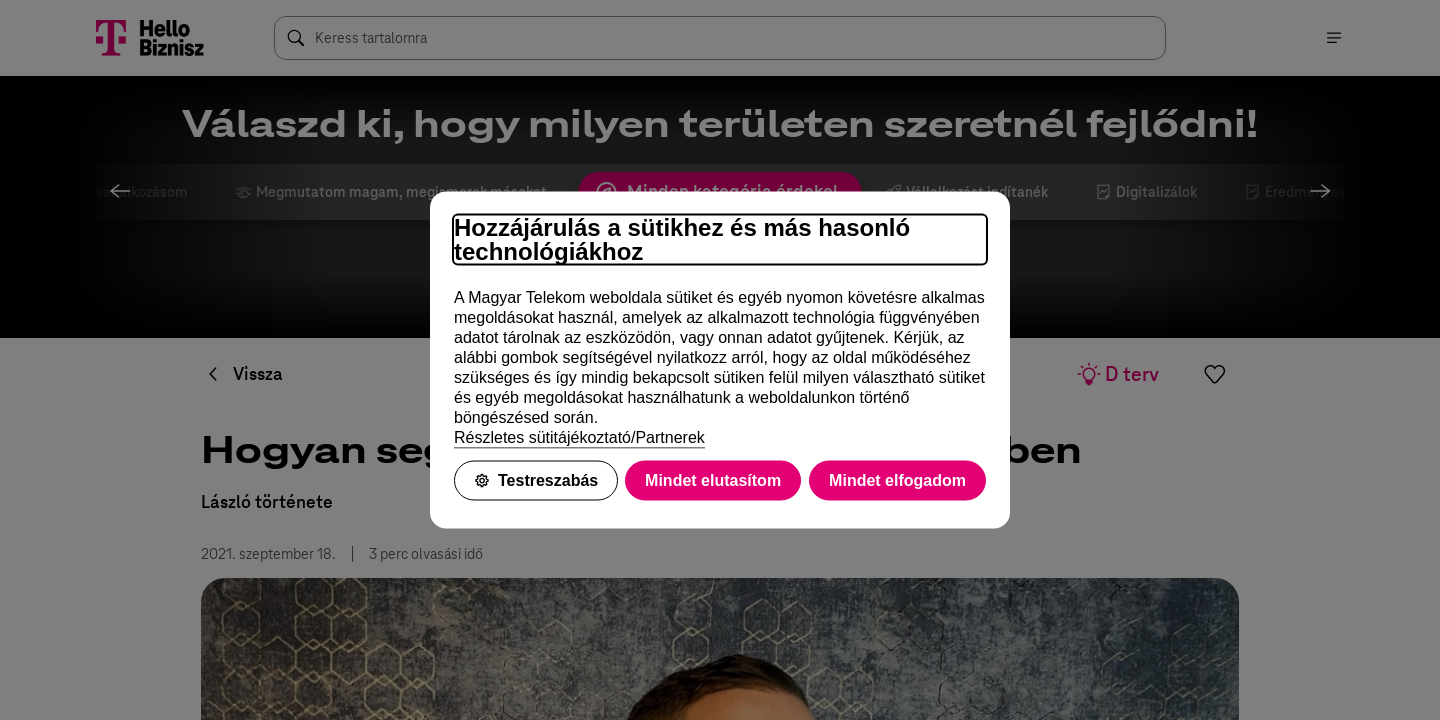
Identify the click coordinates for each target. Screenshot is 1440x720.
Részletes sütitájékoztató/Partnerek (579, 437)
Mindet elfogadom (897, 480)
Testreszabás (536, 480)
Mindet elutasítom (713, 480)
